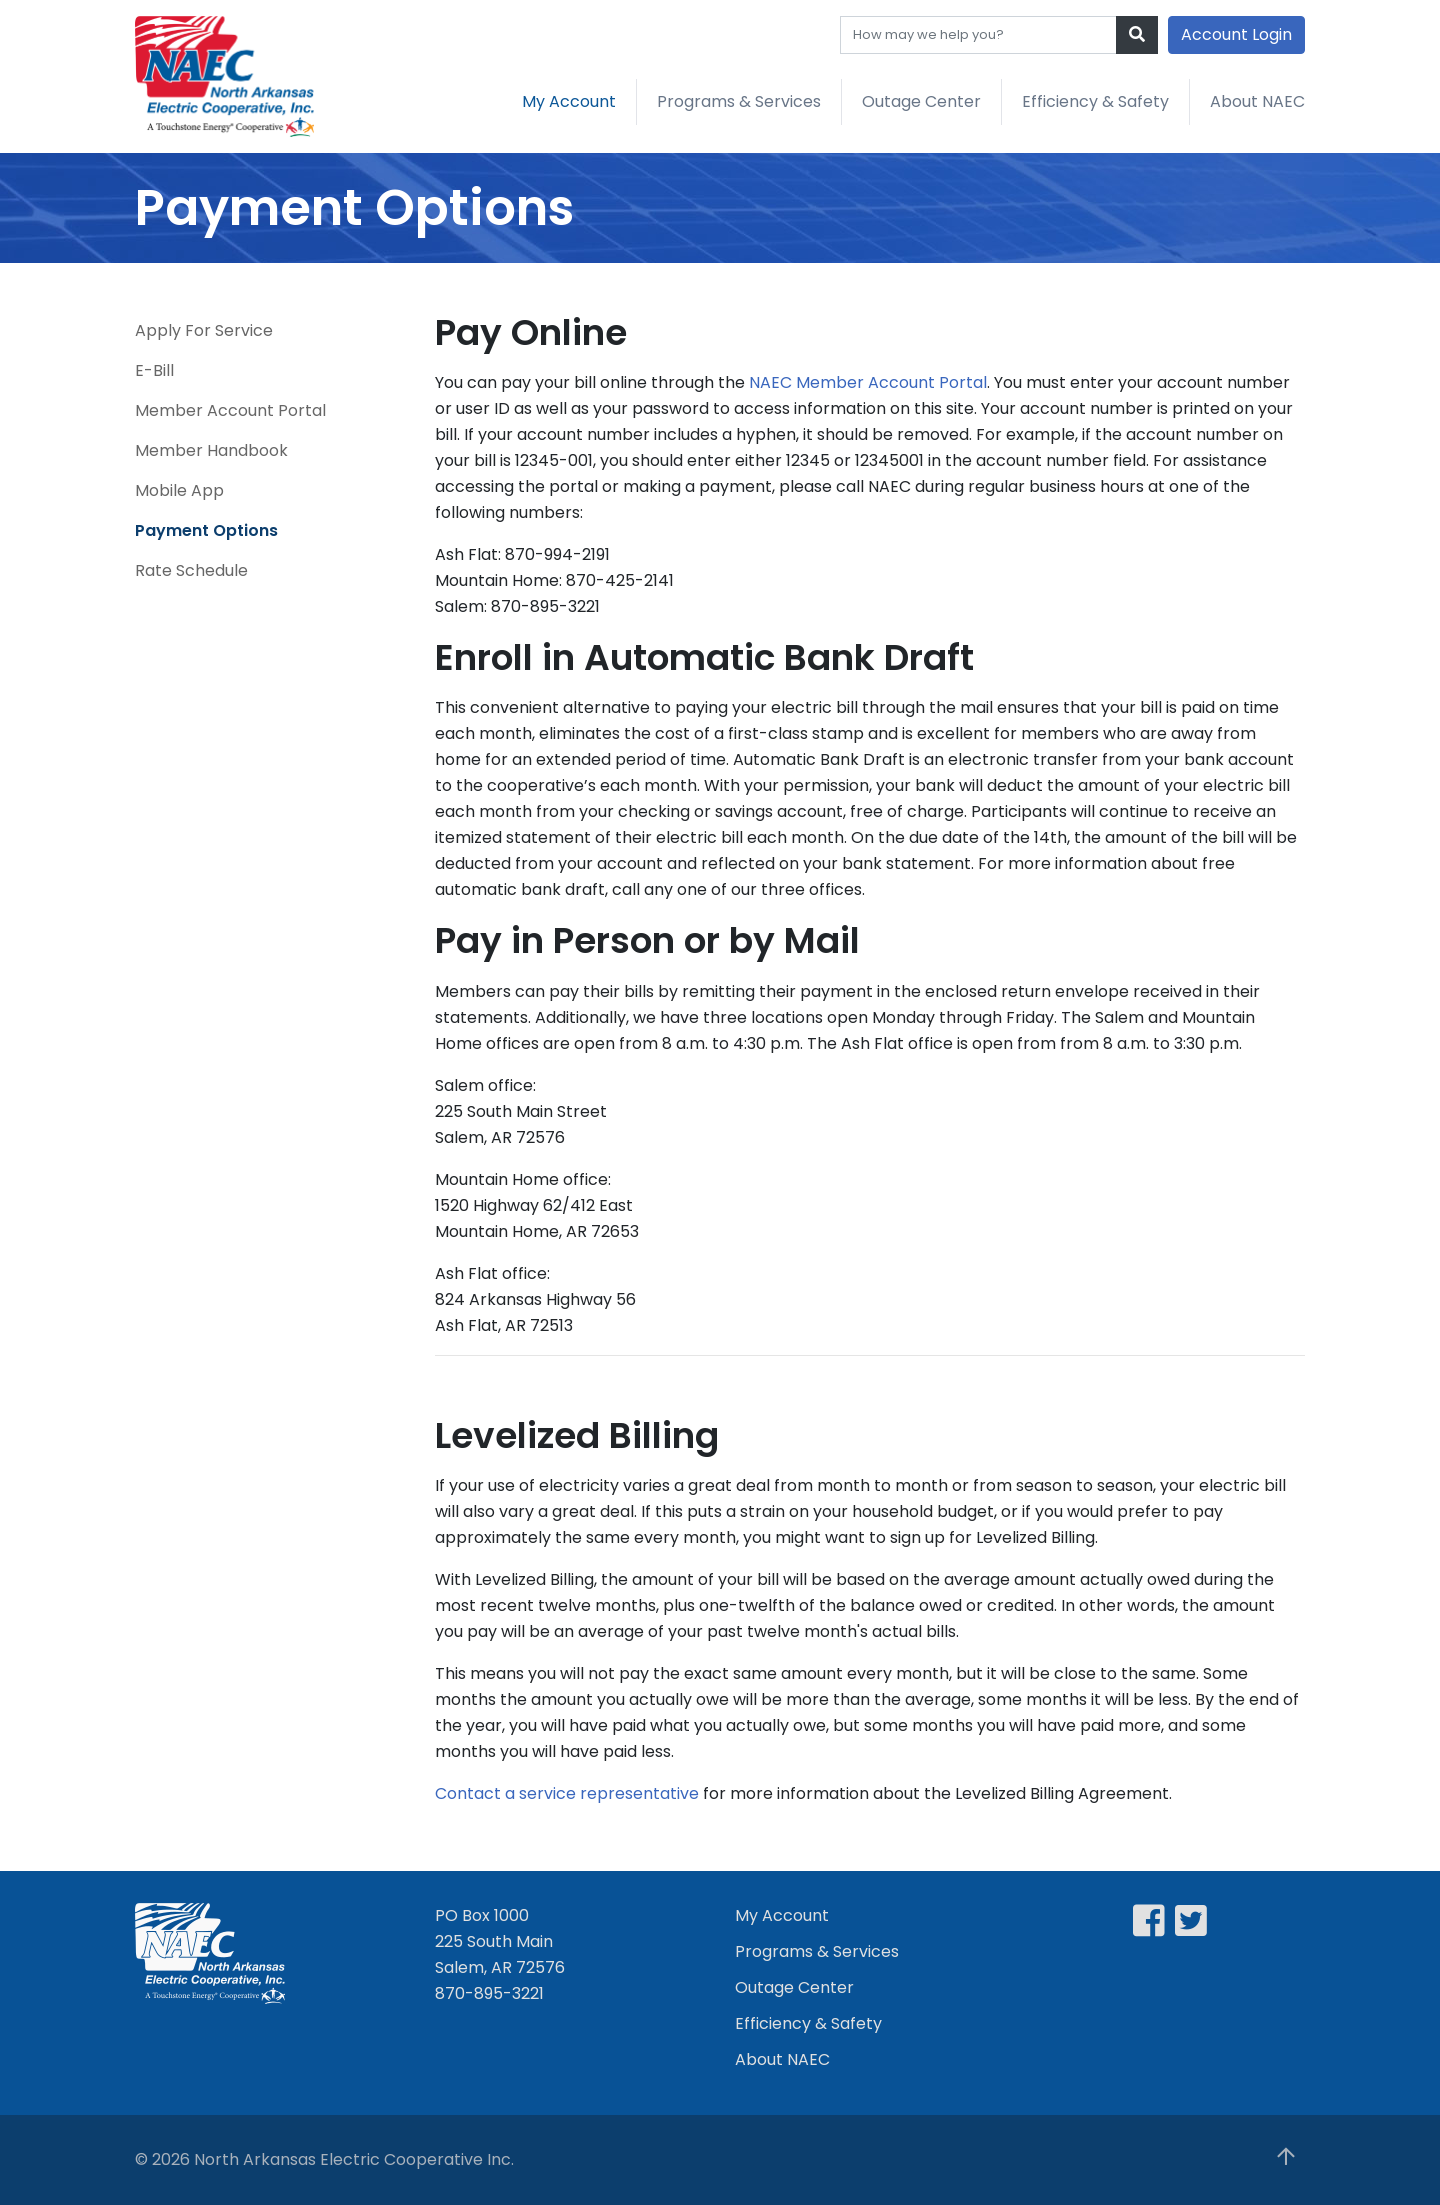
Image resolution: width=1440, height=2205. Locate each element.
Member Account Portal (230, 410)
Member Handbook (211, 450)
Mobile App (179, 490)
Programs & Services (739, 101)
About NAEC (1257, 101)
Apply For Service (204, 330)
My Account (569, 101)
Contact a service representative (567, 1793)
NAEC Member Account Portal (868, 382)
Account (1236, 34)
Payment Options (206, 530)
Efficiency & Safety (1095, 101)
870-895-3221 (489, 1993)
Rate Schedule (191, 570)
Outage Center (921, 101)
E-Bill (154, 370)
